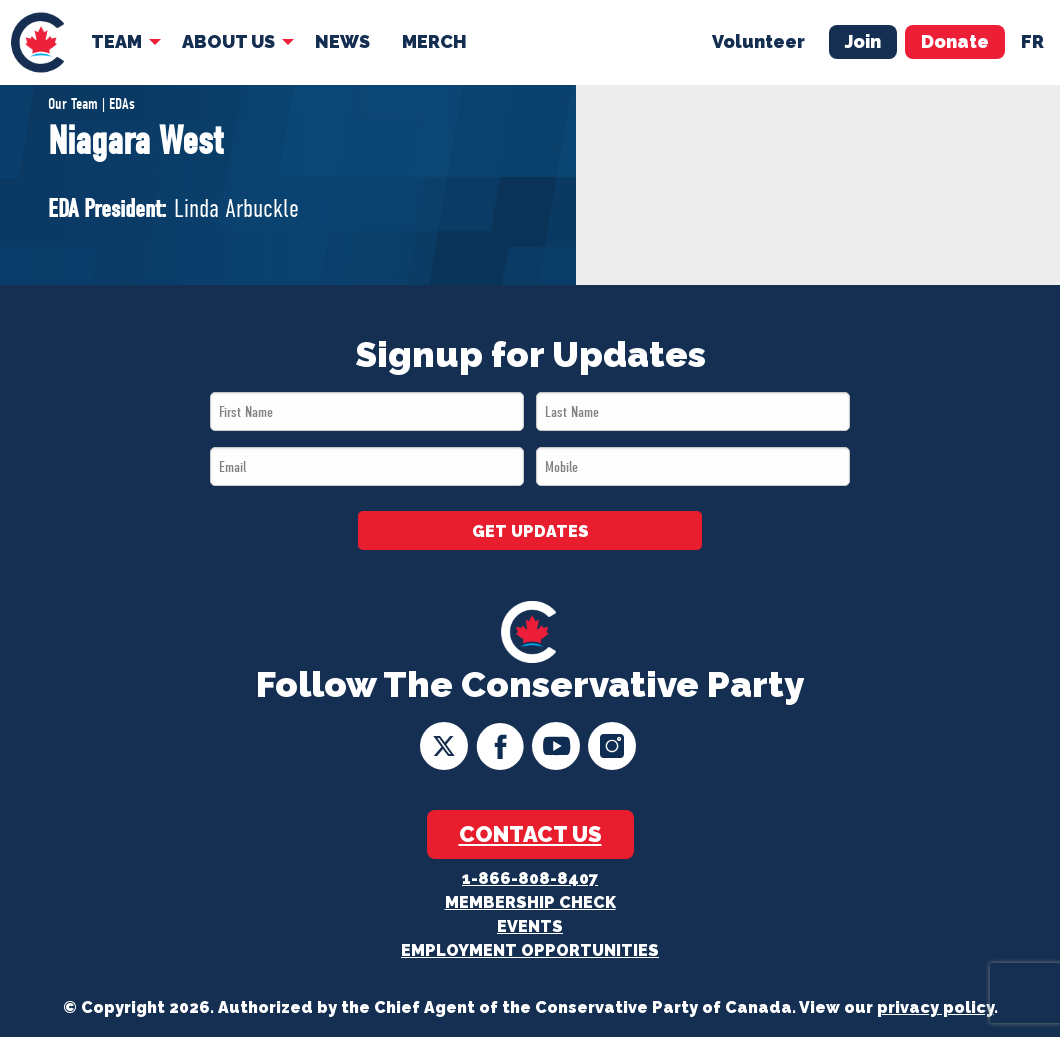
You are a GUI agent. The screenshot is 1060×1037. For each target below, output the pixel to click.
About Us (228, 41)
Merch (434, 41)
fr (1032, 41)
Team (116, 41)
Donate (955, 41)
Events (530, 926)
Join (863, 41)
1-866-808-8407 (530, 878)
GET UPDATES (530, 531)
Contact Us (530, 834)
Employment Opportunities (530, 950)
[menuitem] (37, 42)
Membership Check (530, 902)
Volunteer (758, 41)
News (342, 41)
